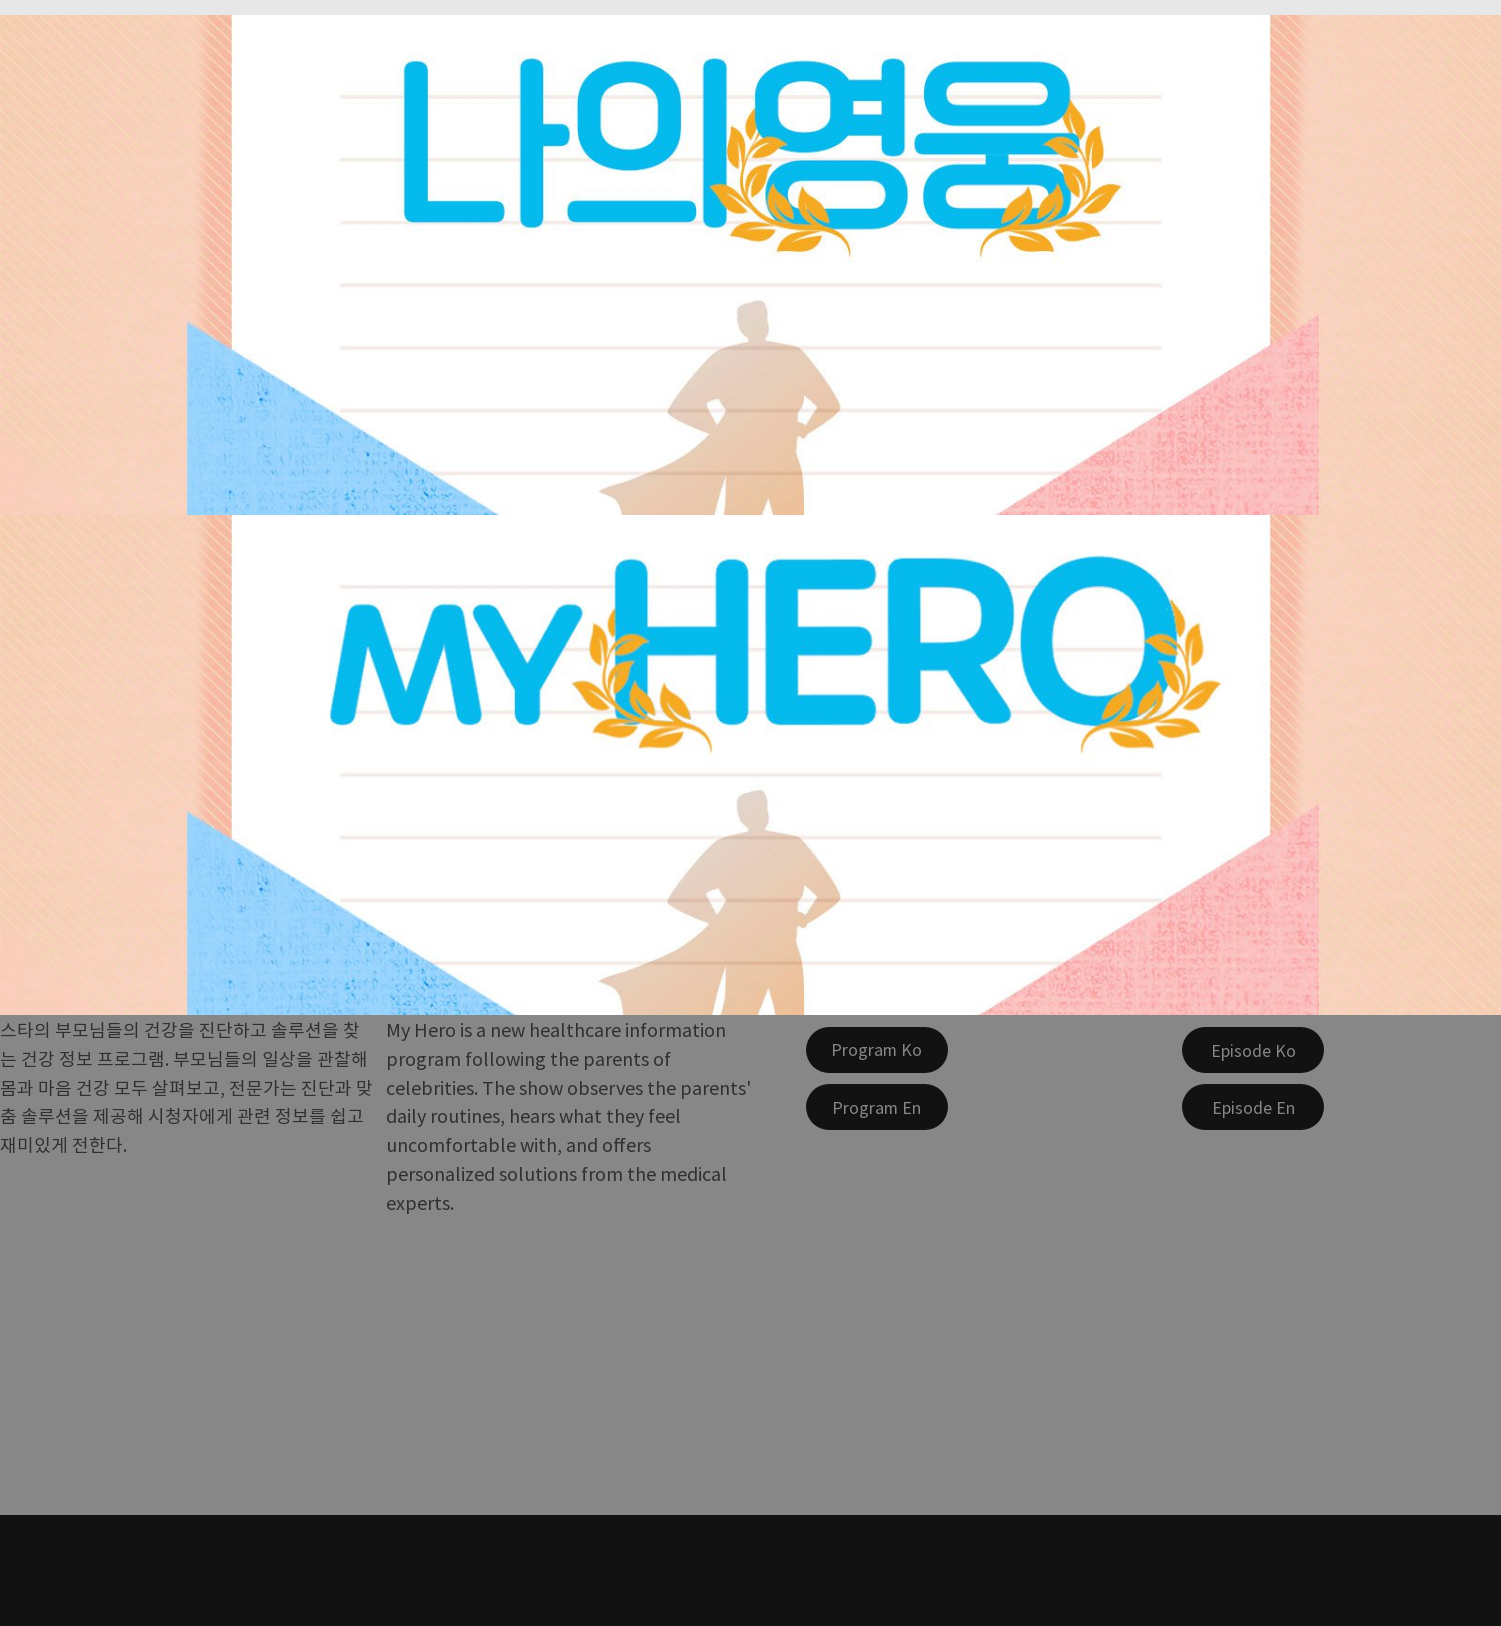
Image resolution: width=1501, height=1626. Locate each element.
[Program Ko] (877, 1050)
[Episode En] (1253, 1107)
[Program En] (877, 1107)
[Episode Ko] (1253, 1050)
